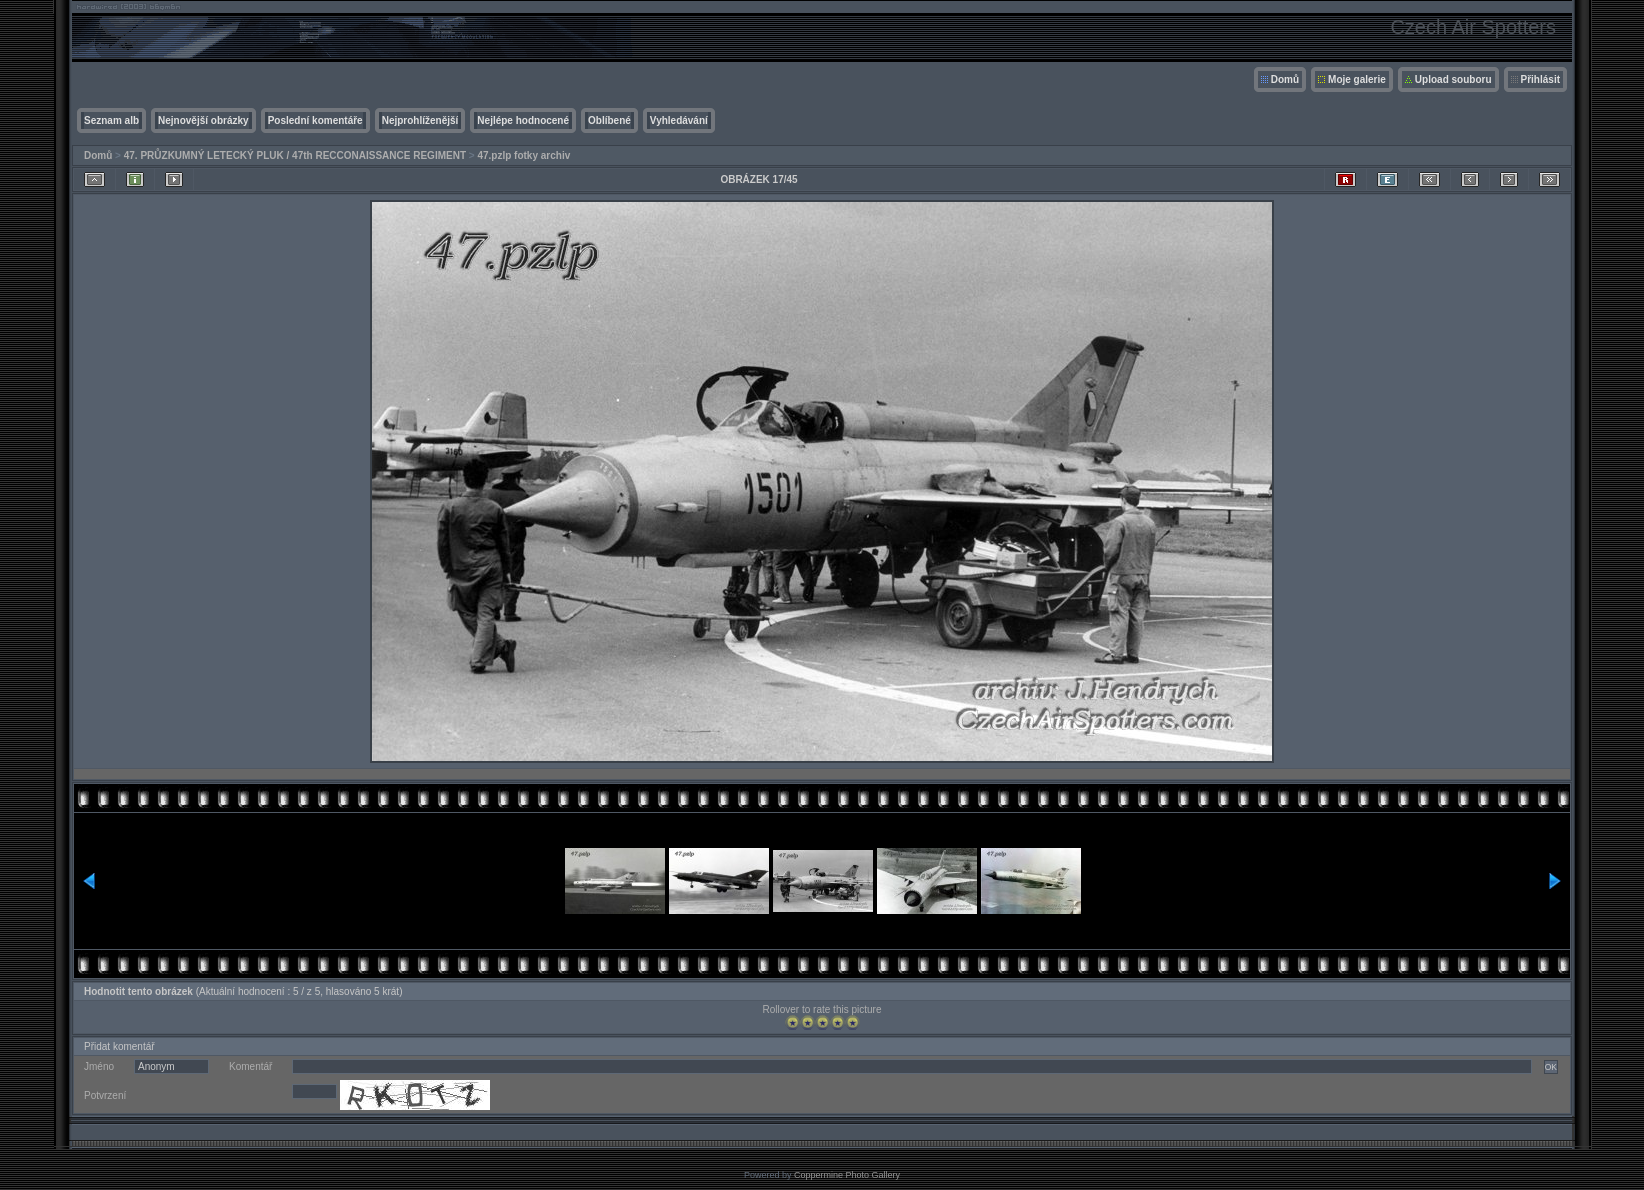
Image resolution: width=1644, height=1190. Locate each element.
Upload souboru (1453, 79)
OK (1551, 1067)
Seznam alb (111, 120)
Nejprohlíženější (420, 120)
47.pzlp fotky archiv (523, 155)
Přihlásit (1540, 79)
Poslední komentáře (315, 120)
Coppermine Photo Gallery (847, 1175)
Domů (1285, 79)
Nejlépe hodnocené (523, 120)
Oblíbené (609, 120)
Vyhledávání (679, 120)
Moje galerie (1357, 79)
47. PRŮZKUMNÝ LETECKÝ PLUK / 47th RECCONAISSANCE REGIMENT (295, 155)
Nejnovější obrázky (203, 120)
